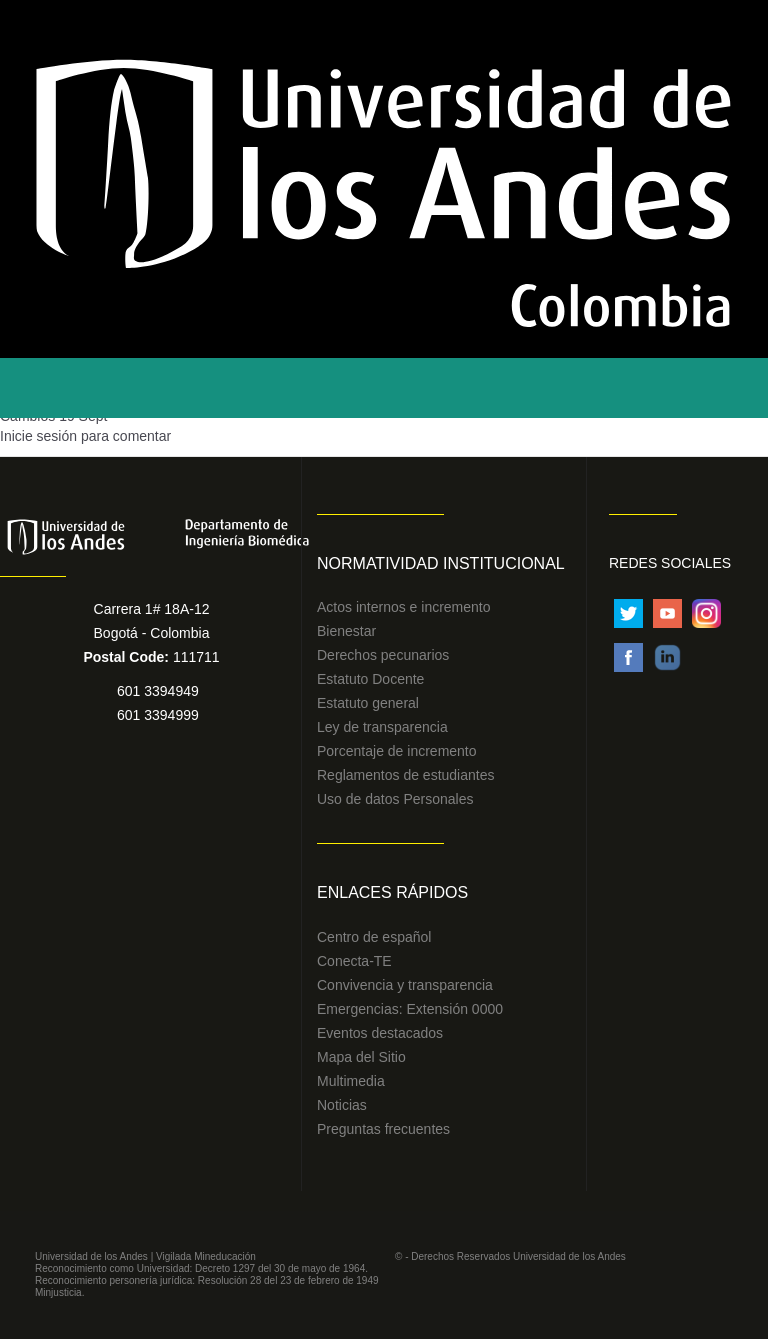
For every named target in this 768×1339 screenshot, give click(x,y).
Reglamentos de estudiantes (405, 775)
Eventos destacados (380, 1033)
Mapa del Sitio (361, 1057)
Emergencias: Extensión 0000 (410, 1009)
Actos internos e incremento (404, 607)
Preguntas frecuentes (383, 1129)
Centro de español (374, 937)
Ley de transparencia (382, 727)
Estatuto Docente (370, 679)
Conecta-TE (354, 961)
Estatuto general (368, 703)
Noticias (342, 1105)
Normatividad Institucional (441, 563)
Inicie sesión (38, 436)
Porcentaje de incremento (397, 751)
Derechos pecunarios (383, 655)
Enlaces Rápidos (392, 892)
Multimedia (351, 1081)
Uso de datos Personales (395, 799)
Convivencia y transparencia (405, 985)
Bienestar (346, 631)
